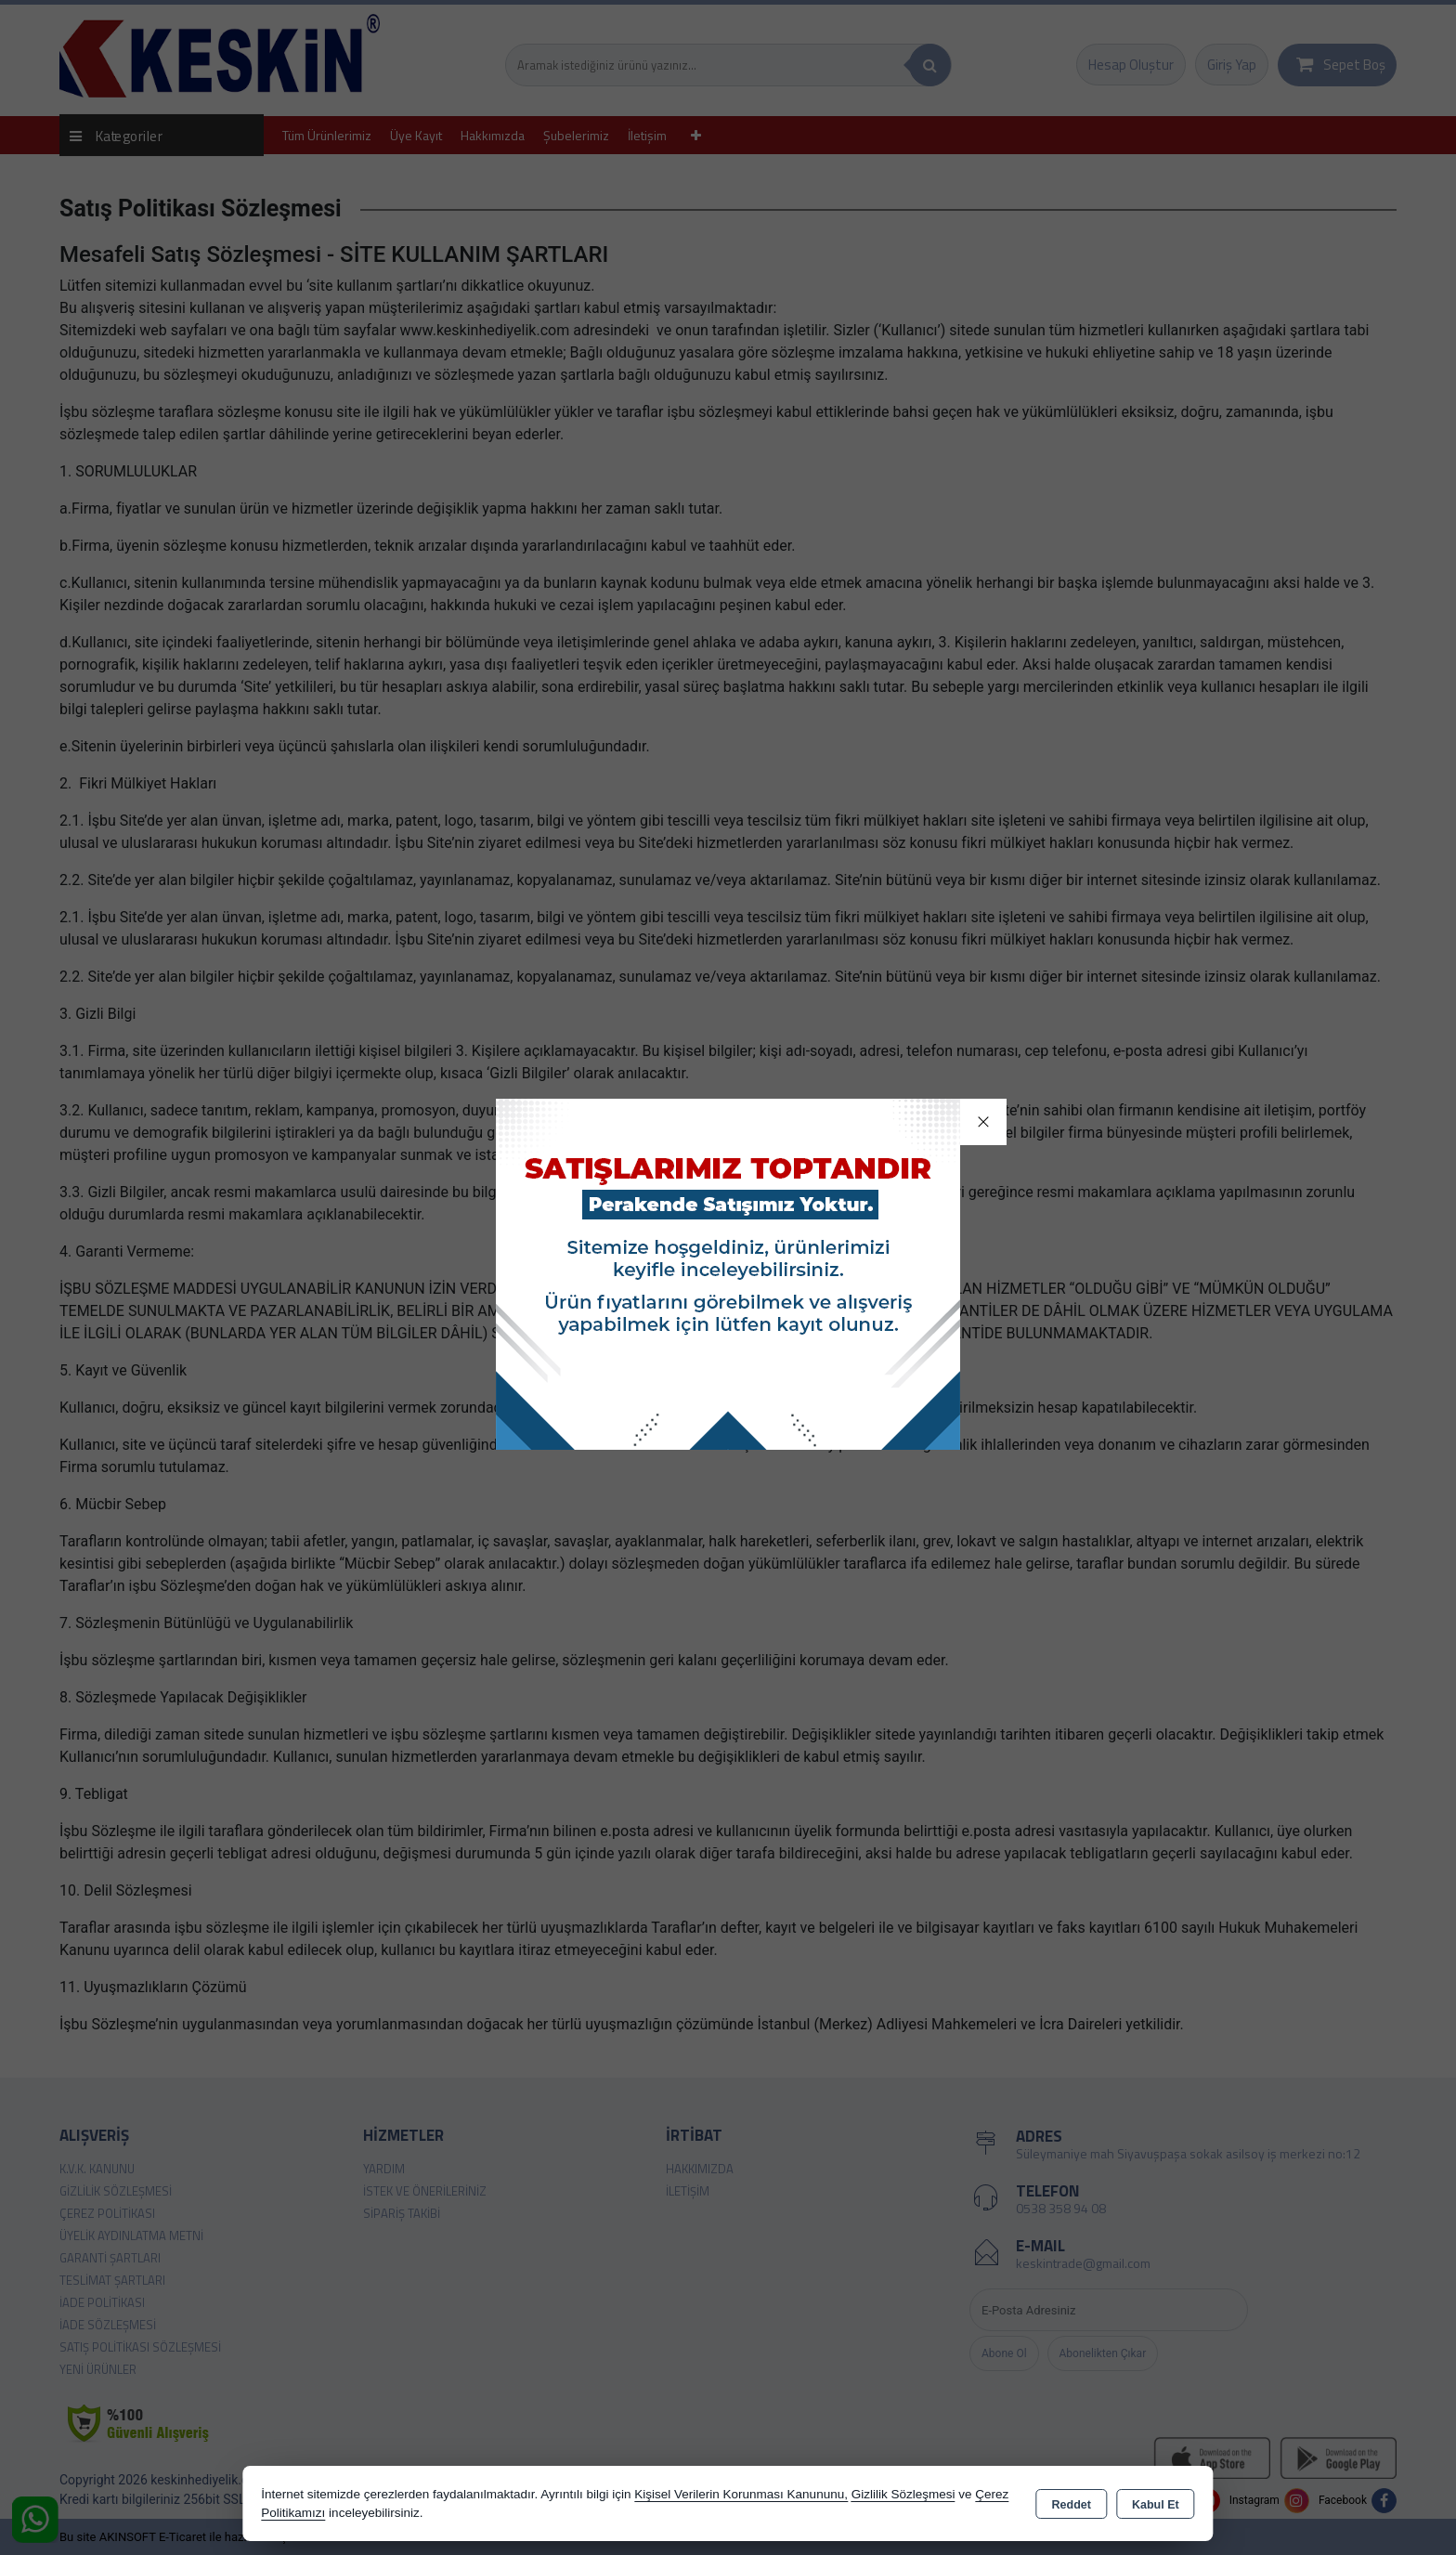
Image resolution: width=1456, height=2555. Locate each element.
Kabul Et (1155, 2504)
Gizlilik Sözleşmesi (904, 2494)
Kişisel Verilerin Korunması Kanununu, (741, 2494)
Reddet (1071, 2504)
